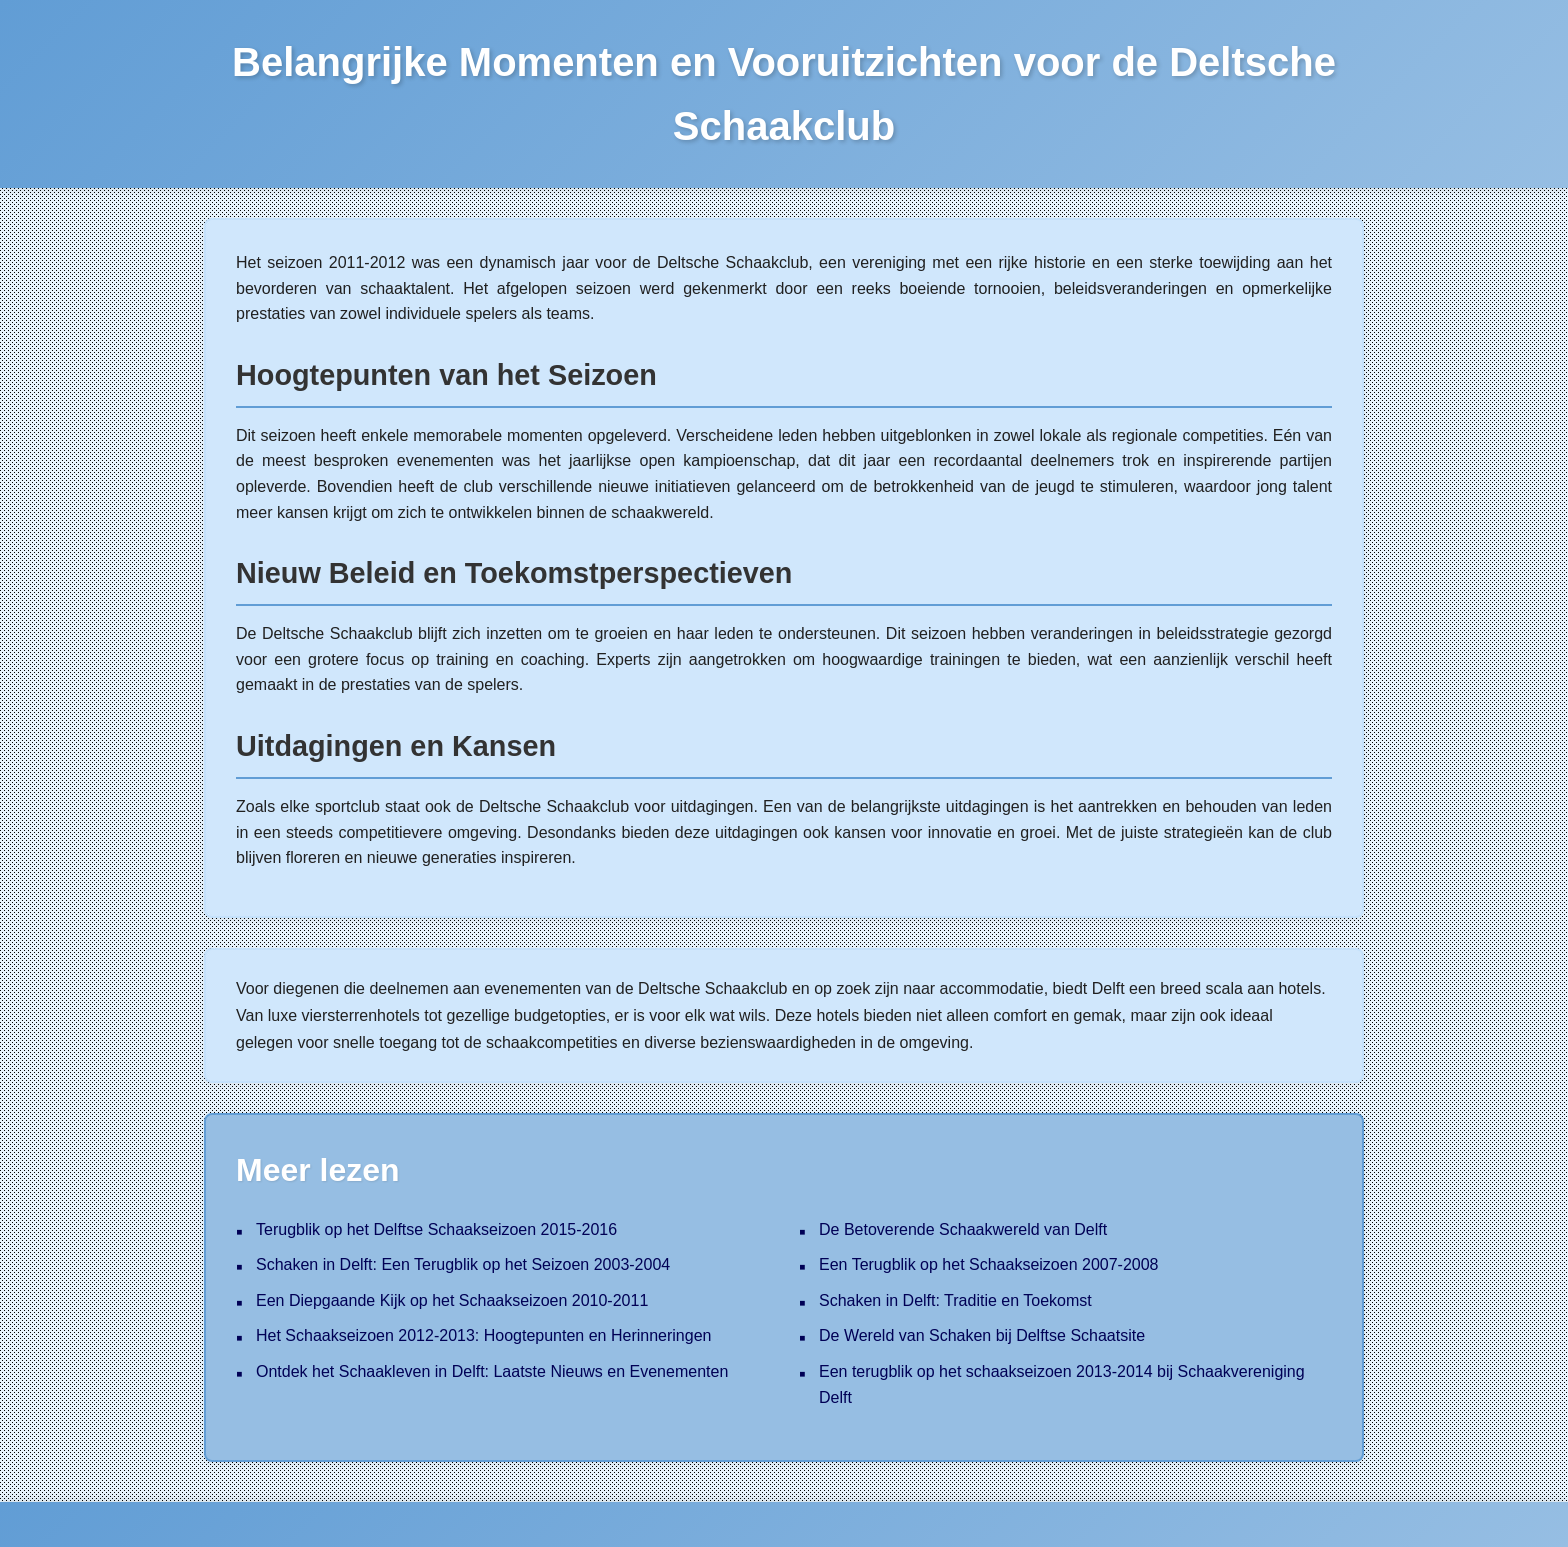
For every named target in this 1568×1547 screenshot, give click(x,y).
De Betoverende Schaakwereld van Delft (963, 1229)
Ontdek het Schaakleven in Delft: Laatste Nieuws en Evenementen (492, 1371)
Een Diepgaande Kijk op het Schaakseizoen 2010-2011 (452, 1300)
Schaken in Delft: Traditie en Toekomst (955, 1300)
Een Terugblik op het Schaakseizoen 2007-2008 (989, 1264)
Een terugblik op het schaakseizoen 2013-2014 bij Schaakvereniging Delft (1062, 1384)
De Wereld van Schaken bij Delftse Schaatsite (982, 1335)
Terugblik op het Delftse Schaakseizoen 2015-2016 (436, 1229)
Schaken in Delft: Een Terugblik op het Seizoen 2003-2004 (463, 1264)
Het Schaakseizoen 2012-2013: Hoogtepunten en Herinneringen (483, 1335)
